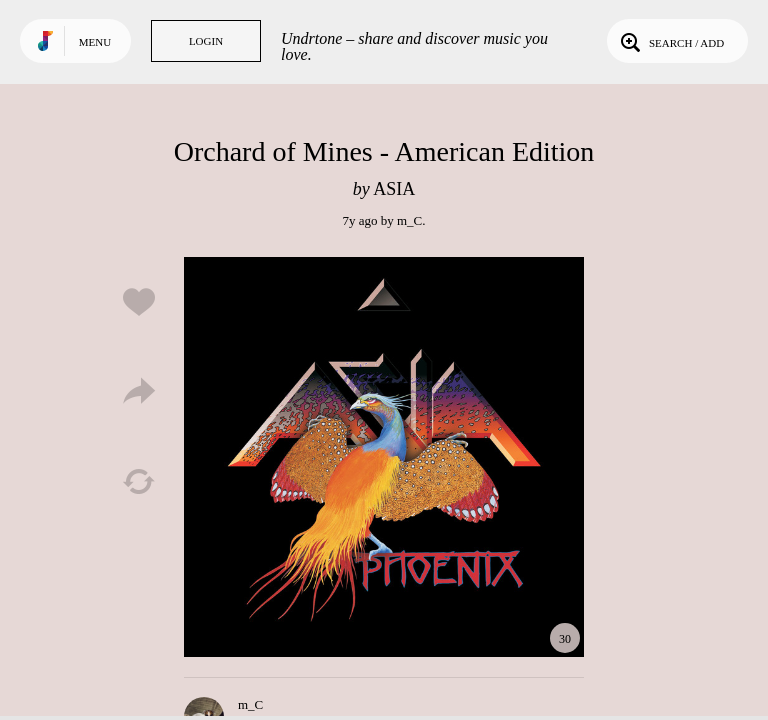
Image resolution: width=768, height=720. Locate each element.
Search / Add (670, 41)
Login (206, 41)
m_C (409, 220)
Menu (95, 42)
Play (384, 457)
